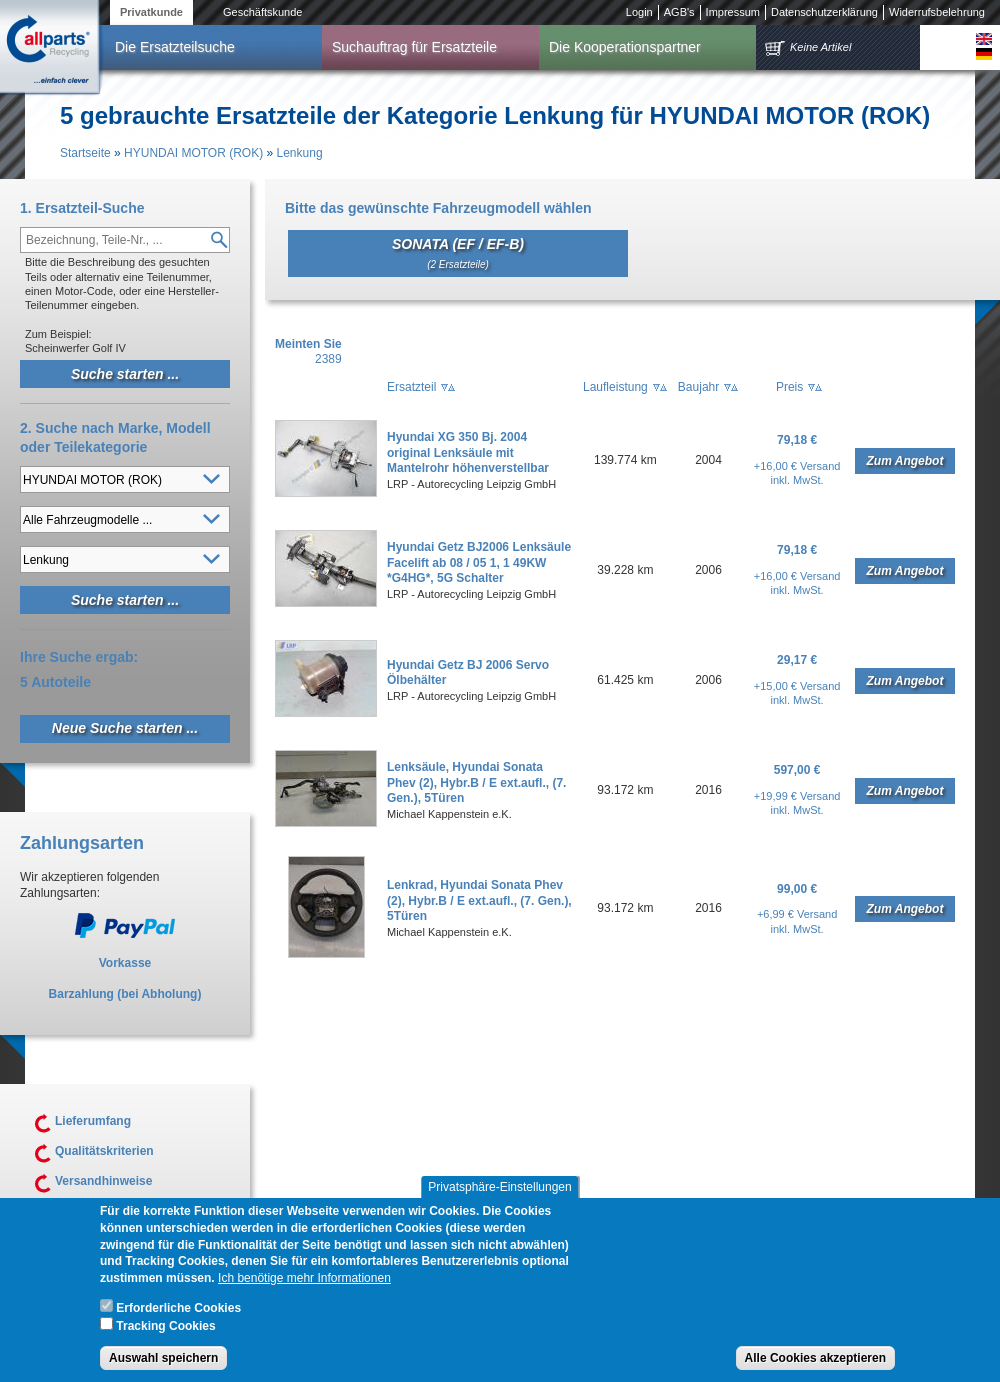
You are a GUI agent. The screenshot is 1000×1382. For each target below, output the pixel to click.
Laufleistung (615, 387)
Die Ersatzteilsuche (175, 47)
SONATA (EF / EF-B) (458, 252)
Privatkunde (151, 12)
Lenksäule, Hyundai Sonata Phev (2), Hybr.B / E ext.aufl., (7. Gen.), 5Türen (476, 782)
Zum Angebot (905, 461)
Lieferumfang (93, 1121)
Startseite (85, 153)
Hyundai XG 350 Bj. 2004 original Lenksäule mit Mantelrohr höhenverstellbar (468, 452)
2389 (328, 359)
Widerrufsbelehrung (937, 12)
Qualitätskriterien (104, 1151)
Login (639, 12)
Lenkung (300, 153)
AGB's (679, 12)
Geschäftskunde (263, 12)
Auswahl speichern (163, 1369)
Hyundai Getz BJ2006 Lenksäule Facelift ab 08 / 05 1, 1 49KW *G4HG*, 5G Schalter (479, 562)
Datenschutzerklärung (824, 12)
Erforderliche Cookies (178, 1319)
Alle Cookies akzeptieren (815, 1369)
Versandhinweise (103, 1181)
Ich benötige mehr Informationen (304, 1289)
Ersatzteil (411, 387)
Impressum (733, 12)
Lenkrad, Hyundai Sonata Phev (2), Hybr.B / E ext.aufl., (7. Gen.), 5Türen (479, 900)
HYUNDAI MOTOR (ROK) (193, 153)
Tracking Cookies (165, 1336)
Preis (789, 387)
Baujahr (698, 387)
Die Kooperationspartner (625, 47)
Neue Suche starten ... (125, 728)
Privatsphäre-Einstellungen (499, 1198)
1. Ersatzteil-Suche (82, 208)
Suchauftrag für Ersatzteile (414, 47)
